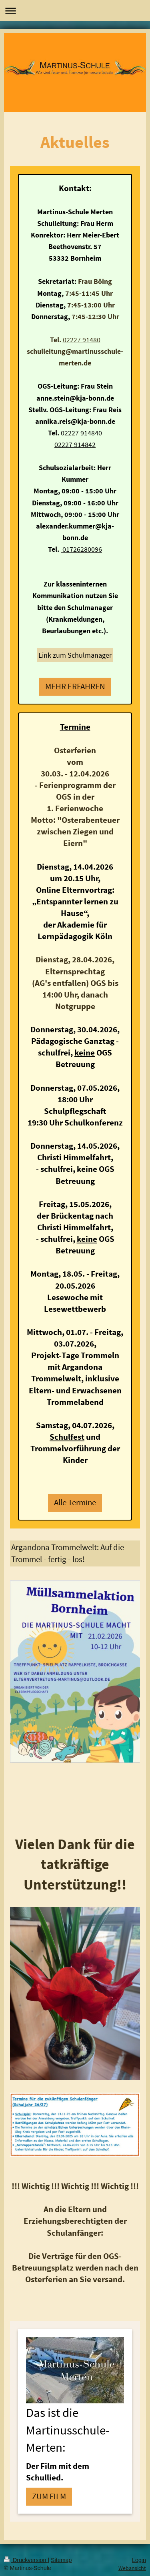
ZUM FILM (49, 2496)
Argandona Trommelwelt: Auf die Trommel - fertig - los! (67, 1553)
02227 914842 (75, 444)
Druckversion (26, 2560)
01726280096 (81, 549)
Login (139, 2560)
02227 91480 (81, 339)
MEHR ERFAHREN (75, 686)
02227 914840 (81, 432)
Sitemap (61, 2560)
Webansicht (132, 2568)
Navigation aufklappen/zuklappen (75, 10)
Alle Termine (75, 1502)
